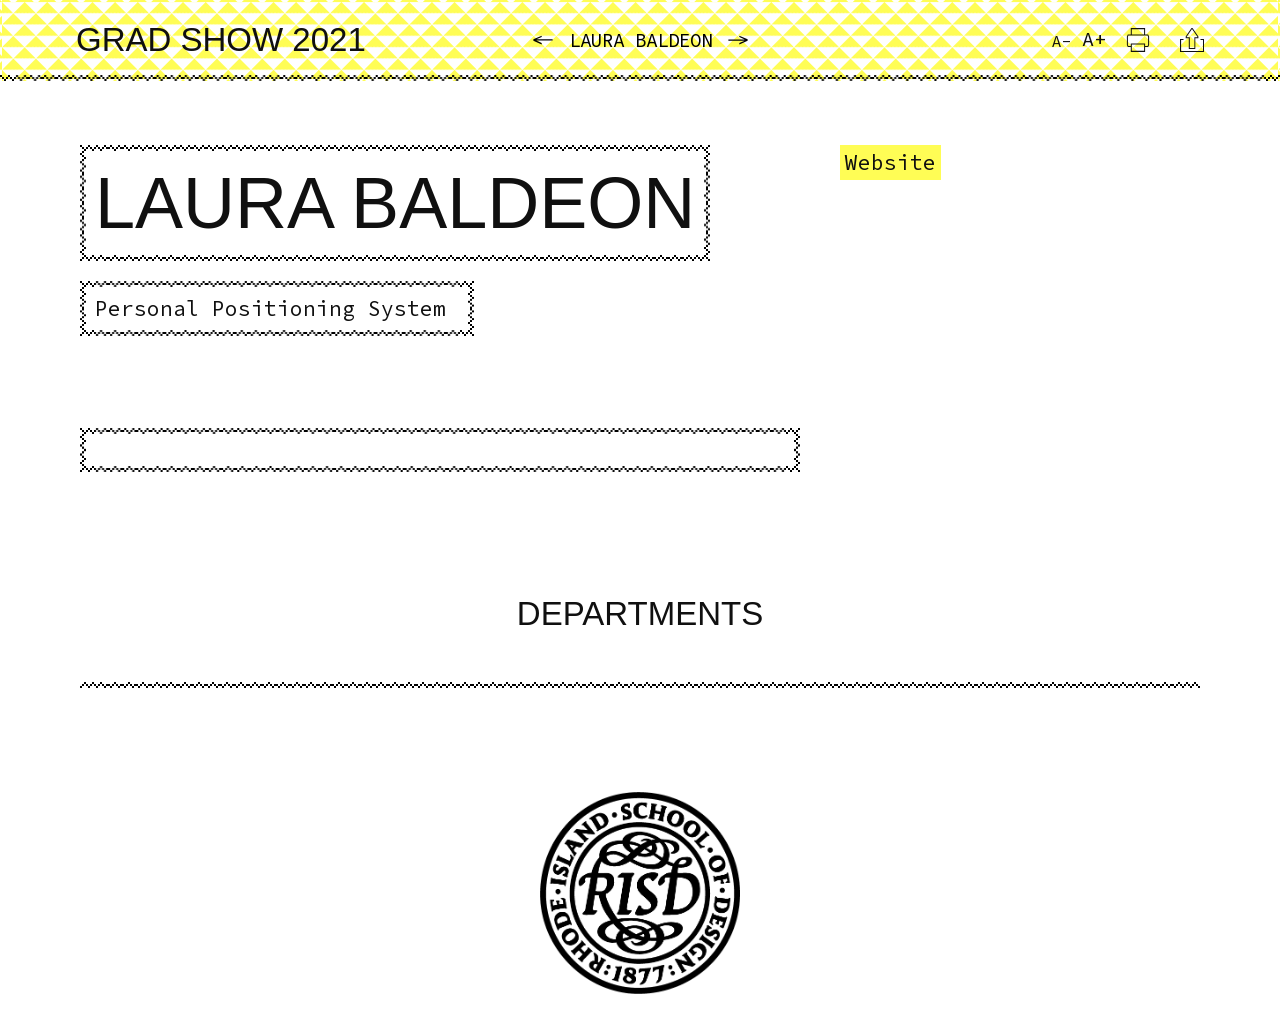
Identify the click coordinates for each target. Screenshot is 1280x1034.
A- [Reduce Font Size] (1062, 41)
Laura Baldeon (640, 40)
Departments (640, 613)
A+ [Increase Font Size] (1094, 38)
